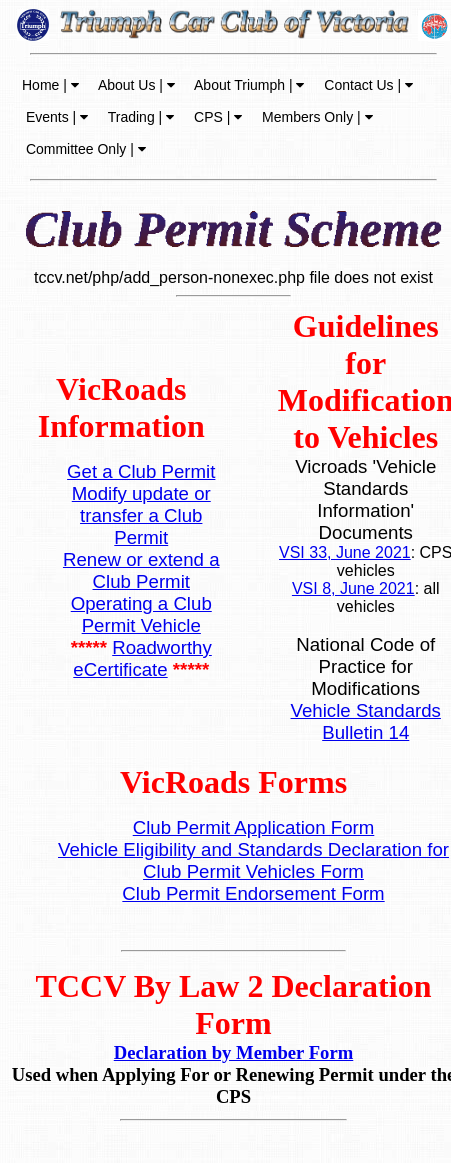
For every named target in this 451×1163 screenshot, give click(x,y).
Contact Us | (366, 85)
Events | (55, 117)
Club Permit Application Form (254, 827)
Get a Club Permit (141, 471)
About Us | (135, 85)
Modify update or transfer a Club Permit (141, 515)
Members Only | (315, 117)
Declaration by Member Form (234, 1052)
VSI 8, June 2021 (353, 588)
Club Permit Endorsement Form (253, 893)
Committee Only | (84, 149)
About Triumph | (248, 85)
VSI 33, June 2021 (345, 552)
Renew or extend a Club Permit (141, 570)
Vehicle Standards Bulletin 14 (366, 721)
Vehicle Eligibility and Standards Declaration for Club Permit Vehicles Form (253, 860)
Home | (50, 85)
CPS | (216, 117)
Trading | (139, 117)
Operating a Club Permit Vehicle (141, 614)
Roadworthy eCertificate (142, 658)
